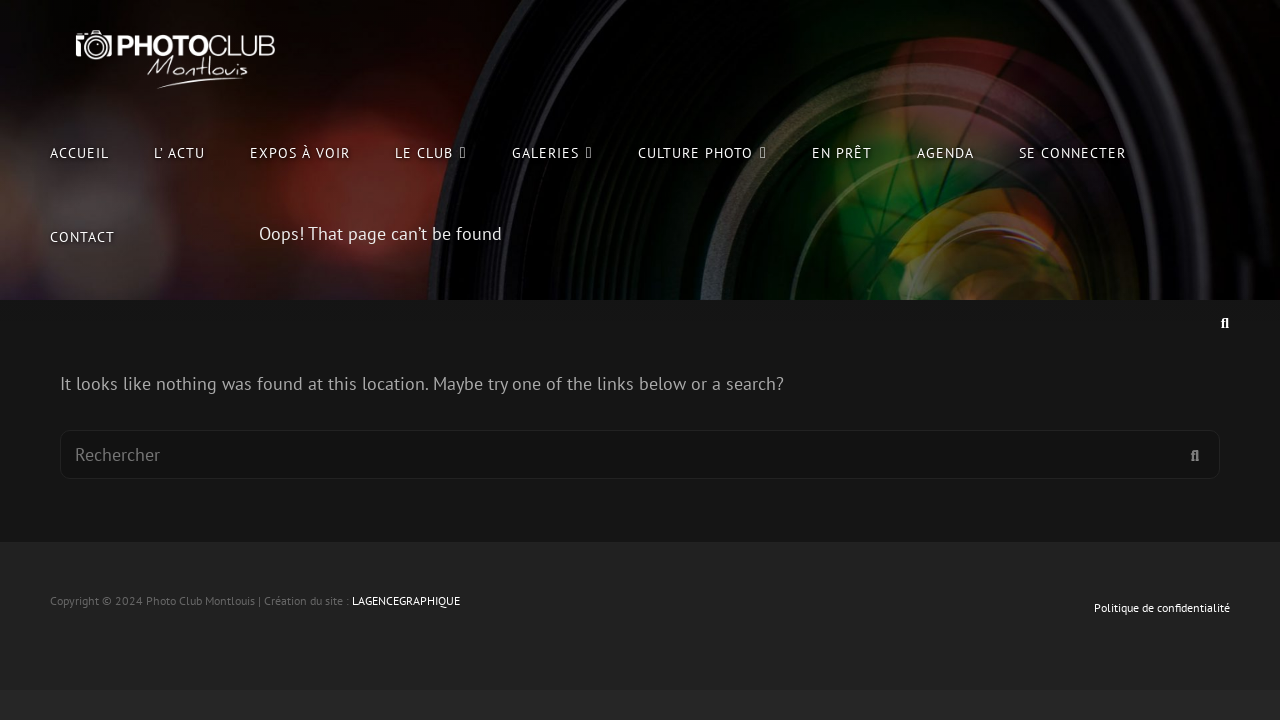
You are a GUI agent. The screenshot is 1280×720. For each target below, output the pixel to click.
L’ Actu (179, 152)
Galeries (545, 152)
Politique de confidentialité (1162, 607)
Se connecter (1072, 152)
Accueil (79, 152)
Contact (82, 236)
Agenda (945, 152)
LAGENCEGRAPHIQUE (406, 600)
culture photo (695, 152)
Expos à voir (299, 152)
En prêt (842, 152)
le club (424, 152)
